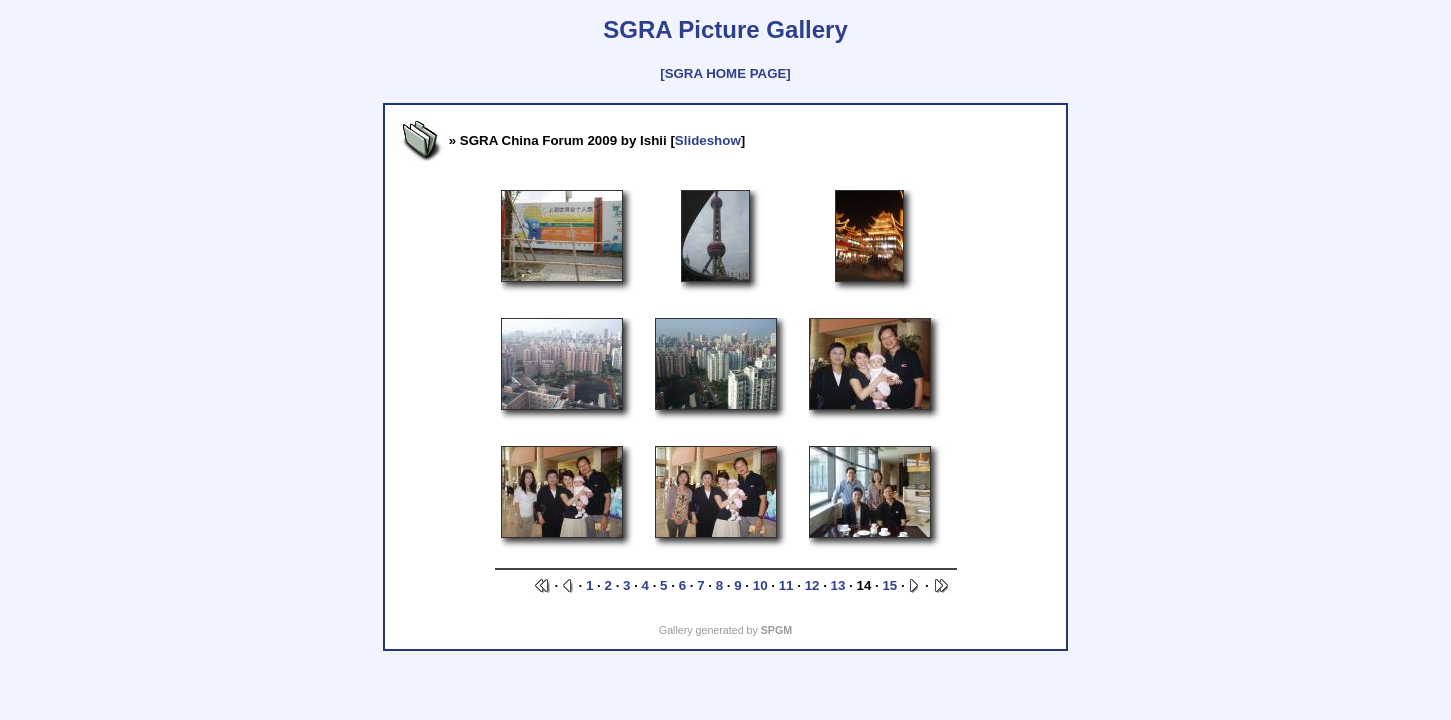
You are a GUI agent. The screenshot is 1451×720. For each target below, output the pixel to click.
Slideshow (708, 140)
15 (889, 585)
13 (838, 585)
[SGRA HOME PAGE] (725, 73)
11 (786, 585)
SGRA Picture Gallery (725, 29)
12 (812, 585)
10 (760, 585)
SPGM (776, 630)
